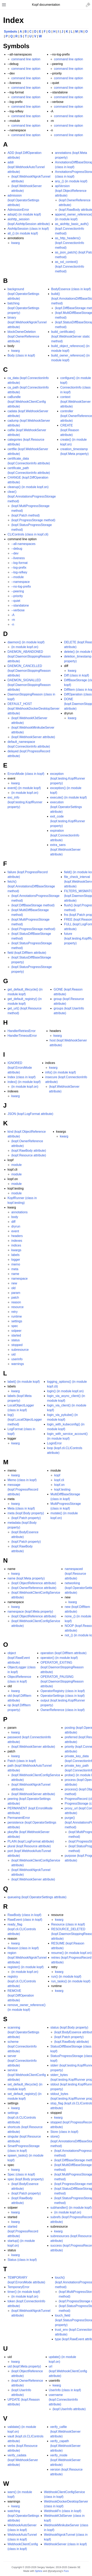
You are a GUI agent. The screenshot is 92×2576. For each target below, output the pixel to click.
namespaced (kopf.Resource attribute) (75, 1573)
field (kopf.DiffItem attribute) (26, 952)
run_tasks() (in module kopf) (70, 1981)
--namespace (20, 581)
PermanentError (18, 1817)
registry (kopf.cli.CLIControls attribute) (21, 1981)
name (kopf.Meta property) (26, 1578)
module (16, 1164)
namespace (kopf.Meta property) (30, 1611)
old (13, 1288)
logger (15, 1259)
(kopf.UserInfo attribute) (69, 2409)
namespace (19, 1278)
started (16, 1335)
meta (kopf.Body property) (25, 1513)
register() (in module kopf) (25, 1967)
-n (12, 624)
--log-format (19, 562)
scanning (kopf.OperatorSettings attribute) (23, 2032)
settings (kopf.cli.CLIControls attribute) (21, 2117)
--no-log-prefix (21, 586)
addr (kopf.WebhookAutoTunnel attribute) (26, 167)
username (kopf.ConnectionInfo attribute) (63, 2399)
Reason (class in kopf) (23, 1948)
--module (17, 577)
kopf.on (59, 1484)
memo (15, 1264)
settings (16, 1321)
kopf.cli (59, 1480)
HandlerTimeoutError (22, 1035)
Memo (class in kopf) (22, 1480)
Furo (66, 2571)
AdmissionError (18, 209)
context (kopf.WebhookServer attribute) (75, 401)
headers (17, 1236)
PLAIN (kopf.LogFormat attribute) (30, 1841)
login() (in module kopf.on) (65, 1391)
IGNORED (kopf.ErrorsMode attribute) (19, 1067)
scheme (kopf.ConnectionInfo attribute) (22, 2046)
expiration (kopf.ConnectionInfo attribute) (64, 835)
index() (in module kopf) (24, 1081)
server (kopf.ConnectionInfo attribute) (22, 2060)
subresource (20, 1349)
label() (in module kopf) (23, 1381)
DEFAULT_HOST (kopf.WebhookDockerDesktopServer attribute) (33, 708)
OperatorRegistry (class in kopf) (62, 1691)
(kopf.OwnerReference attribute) (33, 1587)
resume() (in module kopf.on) (71, 1952)
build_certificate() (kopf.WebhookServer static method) (70, 336)
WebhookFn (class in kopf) (62, 2511)
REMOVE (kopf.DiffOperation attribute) (20, 1995)
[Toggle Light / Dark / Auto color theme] (88, 4)
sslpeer (16, 1330)
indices (16, 1245)
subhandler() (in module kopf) (71, 2207)
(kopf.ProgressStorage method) (33, 520)
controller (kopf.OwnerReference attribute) (76, 415)
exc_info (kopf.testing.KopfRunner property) (24, 802)
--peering (17, 591)
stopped (16, 1345)
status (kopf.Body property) (69, 2027)
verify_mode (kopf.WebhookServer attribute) (65, 2460)
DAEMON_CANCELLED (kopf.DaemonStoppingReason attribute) (29, 670)
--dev (14, 553)
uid (13, 1354)
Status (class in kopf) (22, 2259)
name (15, 1273)
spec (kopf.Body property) (25, 2179)
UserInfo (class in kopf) (65, 2390)
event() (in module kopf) (24, 788)
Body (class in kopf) (21, 355)
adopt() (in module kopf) (24, 214)
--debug (16, 548)
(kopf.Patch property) (26, 1518)
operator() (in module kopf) (59, 1657)
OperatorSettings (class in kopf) (62, 1695)
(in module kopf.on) (24, 647)
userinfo (16, 1359)
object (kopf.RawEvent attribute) (18, 1657)
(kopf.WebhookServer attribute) (33, 737)
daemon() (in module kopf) (26, 642)
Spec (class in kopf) (21, 2174)
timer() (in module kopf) (23, 2291)
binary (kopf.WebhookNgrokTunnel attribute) (26, 322)
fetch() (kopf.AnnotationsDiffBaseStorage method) (31, 886)
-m (13, 619)
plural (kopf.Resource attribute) (29, 1846)
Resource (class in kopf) (68, 1924)
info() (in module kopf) (60, 1072)
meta (14, 1269)
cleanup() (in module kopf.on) (27, 487)
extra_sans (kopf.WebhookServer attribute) (65, 849)
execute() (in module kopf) (68, 797)
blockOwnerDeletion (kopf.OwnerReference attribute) (23, 336)
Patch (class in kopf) (21, 1760)
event (15, 1231)
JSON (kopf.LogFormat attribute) (30, 1113)
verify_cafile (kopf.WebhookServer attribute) (65, 2431)
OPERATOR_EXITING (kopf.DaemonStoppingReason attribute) (62, 1667)
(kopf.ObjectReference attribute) (33, 1583)
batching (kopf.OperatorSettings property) (23, 308)
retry (14, 1311)
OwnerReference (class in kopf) (62, 1710)
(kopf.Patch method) (25, 515)
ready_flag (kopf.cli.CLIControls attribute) (21, 1929)
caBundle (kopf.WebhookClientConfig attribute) (26, 401)
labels (15, 1254)
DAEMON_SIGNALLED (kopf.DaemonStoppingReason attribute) (29, 684)
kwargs (16, 1250)
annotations (19, 1212)
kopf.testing (62, 1489)
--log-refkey (19, 572)
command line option (25, 59)
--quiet (15, 600)
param (15, 1292)
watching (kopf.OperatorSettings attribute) (23, 2515)
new (14, 1283)
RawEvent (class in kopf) (24, 1919)
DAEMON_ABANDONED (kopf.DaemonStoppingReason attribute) (29, 656)
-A (12, 615)
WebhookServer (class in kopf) (65, 2544)
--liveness (18, 558)
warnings (17, 1364)
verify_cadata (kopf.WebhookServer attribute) (22, 2460)
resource (17, 1307)
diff (13, 1221)
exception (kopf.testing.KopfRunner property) (67, 778)
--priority (17, 596)
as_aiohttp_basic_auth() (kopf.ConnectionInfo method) (72, 228)
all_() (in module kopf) (22, 233)
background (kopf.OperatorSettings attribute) (23, 293)
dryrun (15, 1226)
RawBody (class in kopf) (24, 1915)
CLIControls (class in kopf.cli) (27, 534)
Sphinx (38, 2571)
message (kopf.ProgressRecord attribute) (22, 1489)
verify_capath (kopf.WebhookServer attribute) (65, 2445)
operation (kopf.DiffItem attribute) (63, 1653)
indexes (16, 1240)
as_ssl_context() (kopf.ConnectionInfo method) (69, 266)
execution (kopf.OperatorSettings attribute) (66, 806)
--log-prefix (18, 567)
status (15, 1340)
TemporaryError (18, 2287)
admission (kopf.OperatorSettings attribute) (23, 200)
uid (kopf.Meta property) (24, 2366)
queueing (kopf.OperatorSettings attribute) (36, 1897)
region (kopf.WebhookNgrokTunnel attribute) (26, 1957)
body (14, 1217)
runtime (16, 1316)
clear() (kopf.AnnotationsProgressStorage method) (31, 496)
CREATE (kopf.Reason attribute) (69, 430)
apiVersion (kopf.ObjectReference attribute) (70, 190)
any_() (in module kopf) (71, 181)
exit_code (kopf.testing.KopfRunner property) (67, 821)
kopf (57, 1475)
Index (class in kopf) (21, 1077)
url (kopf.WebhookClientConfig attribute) (68, 2371)
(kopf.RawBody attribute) (28, 1150)
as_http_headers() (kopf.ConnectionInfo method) (69, 242)
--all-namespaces (23, 543)
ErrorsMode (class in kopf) (25, 773)
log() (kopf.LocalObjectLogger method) (24, 1419)
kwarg (15, 243)
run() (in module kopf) (66, 1976)
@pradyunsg (54, 2571)
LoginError (54, 1443)
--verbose (18, 610)
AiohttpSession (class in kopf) (28, 228)
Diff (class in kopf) (76, 675)
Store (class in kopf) (64, 2131)
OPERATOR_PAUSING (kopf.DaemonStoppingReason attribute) (62, 1681)
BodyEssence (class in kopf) (71, 289)
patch (15, 1297)
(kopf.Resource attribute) (28, 1155)
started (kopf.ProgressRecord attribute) (22, 2231)
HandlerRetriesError (21, 1031)
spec (14, 1326)
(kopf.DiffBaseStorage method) (32, 905)
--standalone (20, 605)
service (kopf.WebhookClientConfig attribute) (26, 2074)
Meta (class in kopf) (21, 1508)
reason (16, 1302)
